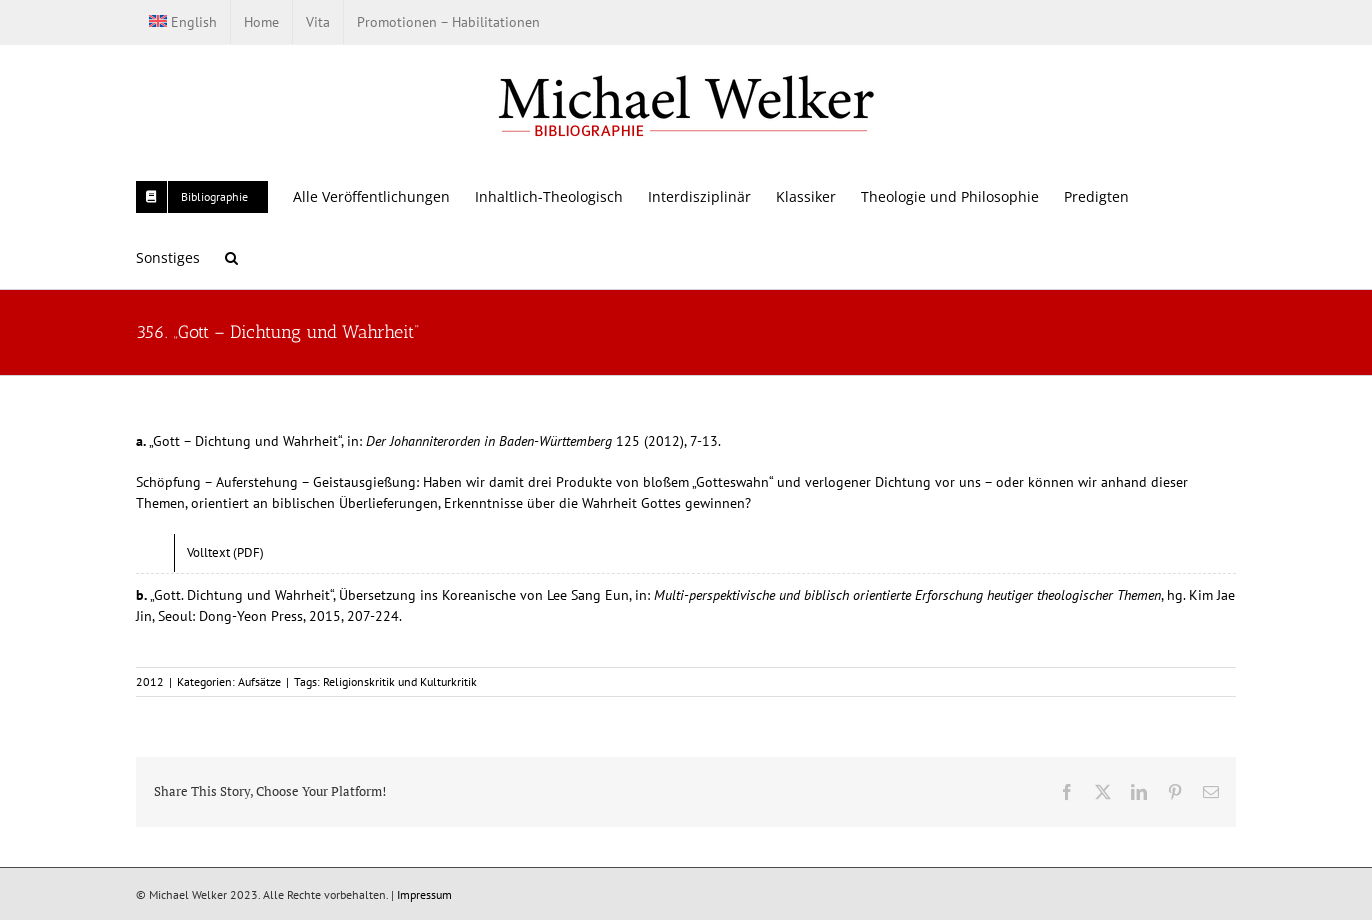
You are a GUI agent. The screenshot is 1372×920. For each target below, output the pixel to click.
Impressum (424, 894)
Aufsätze (259, 681)
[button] (231, 257)
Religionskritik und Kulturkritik (400, 681)
